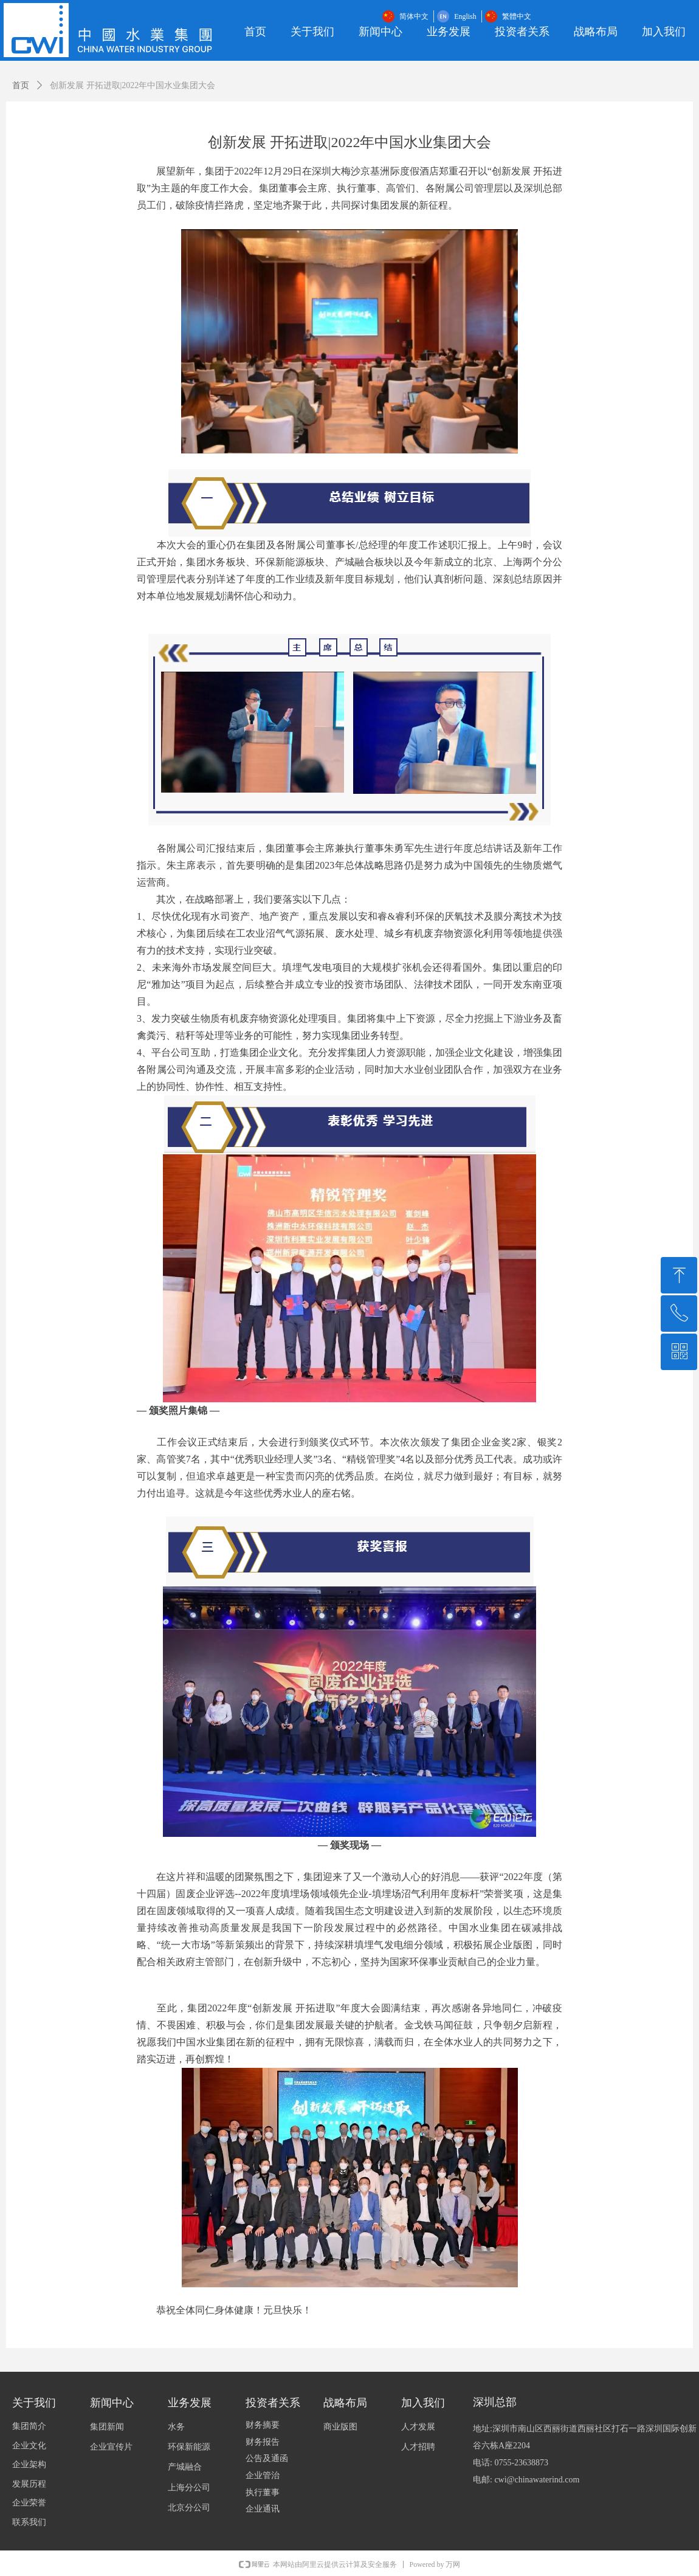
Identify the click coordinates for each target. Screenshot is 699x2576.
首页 (20, 85)
